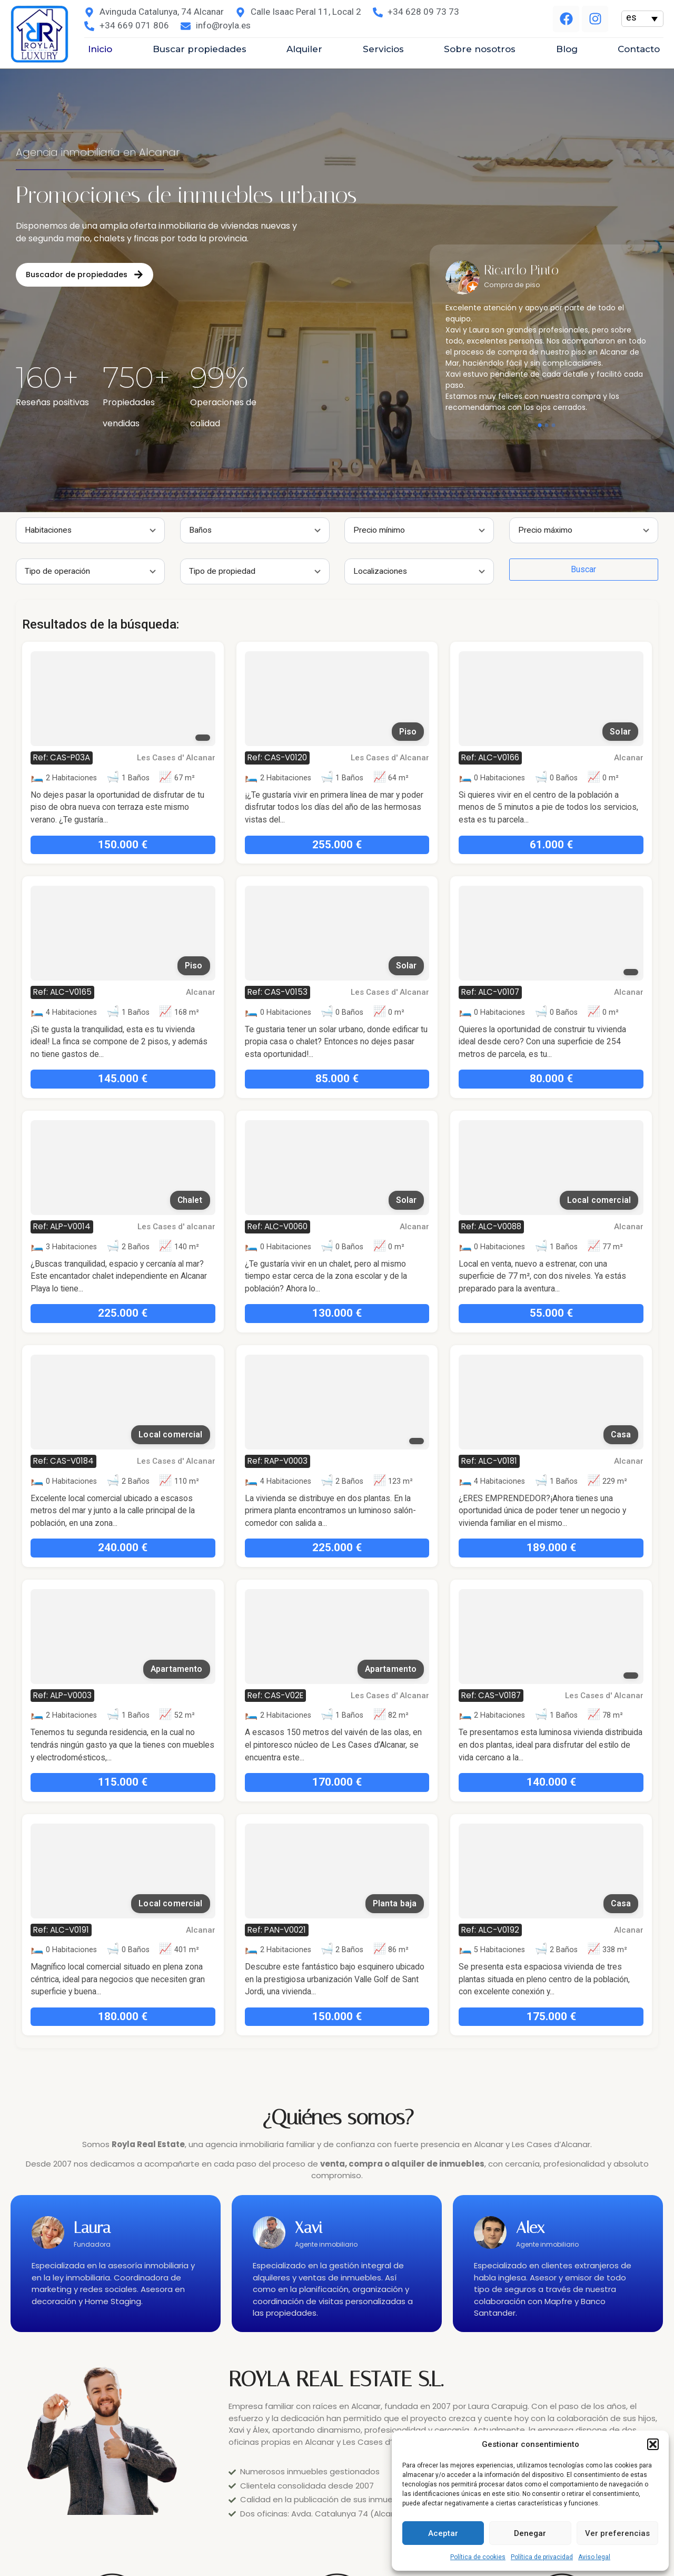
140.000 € (389, 1782)
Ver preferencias (617, 2533)
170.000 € (175, 1782)
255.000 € (175, 844)
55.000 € (389, 1313)
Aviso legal (594, 2557)
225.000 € (175, 1547)
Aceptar (443, 2533)
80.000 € (389, 1078)
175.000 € (389, 2016)
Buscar (421, 569)
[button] (653, 2444)
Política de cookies (478, 2557)
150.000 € (175, 2016)
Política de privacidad (542, 2557)
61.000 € (389, 844)
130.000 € (175, 1313)
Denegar (530, 2533)
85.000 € (174, 1078)
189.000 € (389, 1547)
